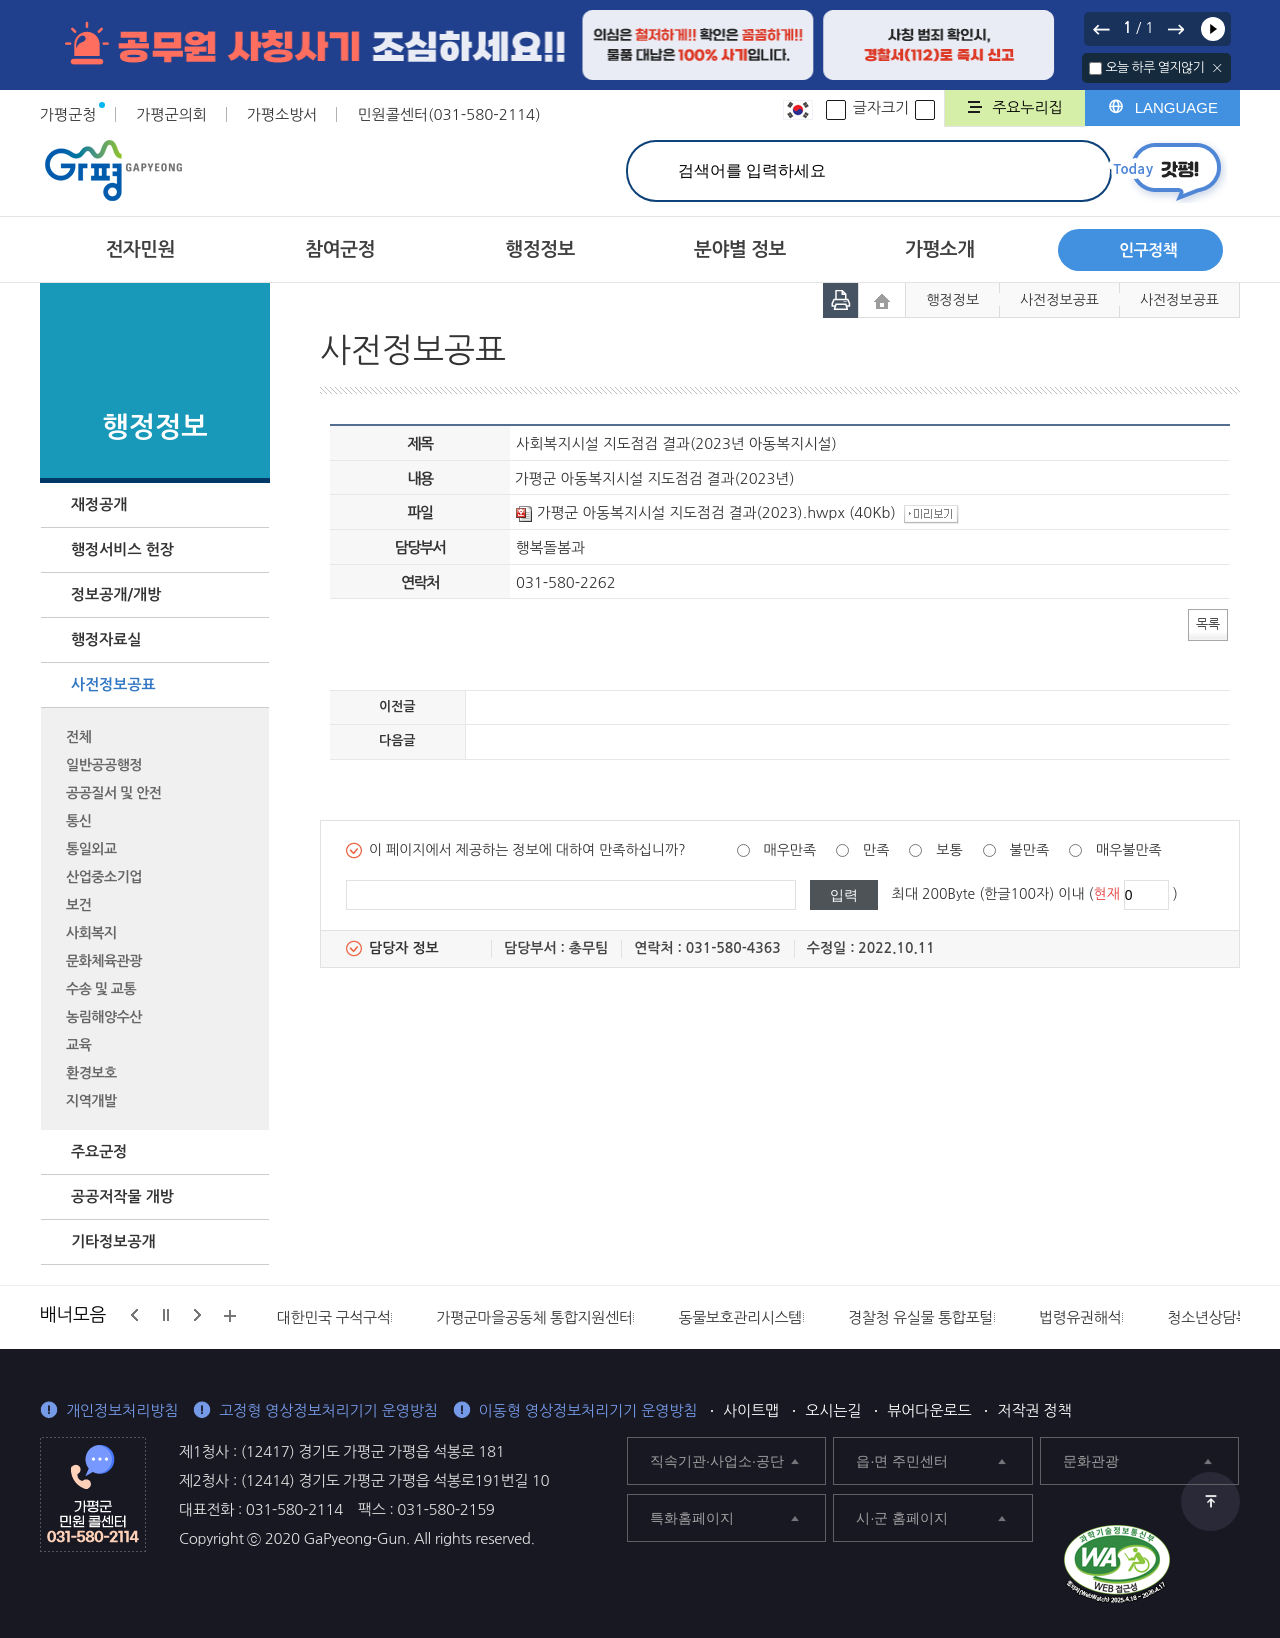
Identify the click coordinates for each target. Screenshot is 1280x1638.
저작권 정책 (1034, 1410)
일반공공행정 (104, 765)
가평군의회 (171, 114)
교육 (78, 1045)
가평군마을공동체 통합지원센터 (534, 1317)
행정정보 (952, 300)
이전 (1102, 29)
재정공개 (99, 504)
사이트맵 (751, 1410)
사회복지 (91, 933)
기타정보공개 (113, 1241)
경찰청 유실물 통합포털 (920, 1317)
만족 (876, 850)
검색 (1073, 170)
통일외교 (91, 849)
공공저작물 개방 (122, 1196)
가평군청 (68, 114)
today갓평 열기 (1167, 171)
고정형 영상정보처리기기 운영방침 (328, 1410)
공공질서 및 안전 (113, 793)
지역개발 (91, 1101)
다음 (1175, 29)
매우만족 (790, 850)
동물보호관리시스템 (740, 1317)
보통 (949, 850)
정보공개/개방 (116, 594)
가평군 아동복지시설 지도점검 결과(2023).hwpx (680, 512)
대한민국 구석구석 (334, 1317)
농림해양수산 (104, 1017)
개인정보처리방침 (122, 1410)
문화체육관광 (104, 961)
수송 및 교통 (101, 989)
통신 (78, 821)
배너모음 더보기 (230, 1316)
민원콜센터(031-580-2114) (448, 114)
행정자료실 (106, 639)
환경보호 (91, 1073)
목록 (1208, 623)
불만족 (1029, 850)
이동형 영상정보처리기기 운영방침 (588, 1410)
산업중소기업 (104, 877)
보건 (78, 905)
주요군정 (99, 1151)
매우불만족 (1129, 850)
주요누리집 (1027, 107)
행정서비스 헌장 (122, 549)
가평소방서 (282, 114)
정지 (166, 1315)
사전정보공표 (113, 684)
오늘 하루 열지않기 (1154, 67)
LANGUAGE (1176, 107)
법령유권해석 (1080, 1317)
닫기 (1217, 68)
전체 (78, 737)
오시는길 (833, 1410)
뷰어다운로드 (929, 1410)
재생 (1213, 29)
